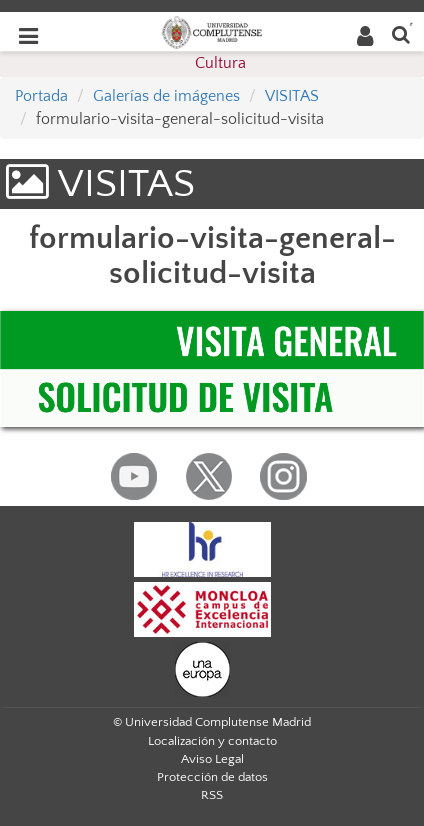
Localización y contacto (212, 741)
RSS (212, 795)
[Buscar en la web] (401, 33)
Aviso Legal (212, 759)
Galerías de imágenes (166, 96)
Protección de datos (212, 777)
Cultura (220, 63)
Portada (41, 96)
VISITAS (292, 96)
